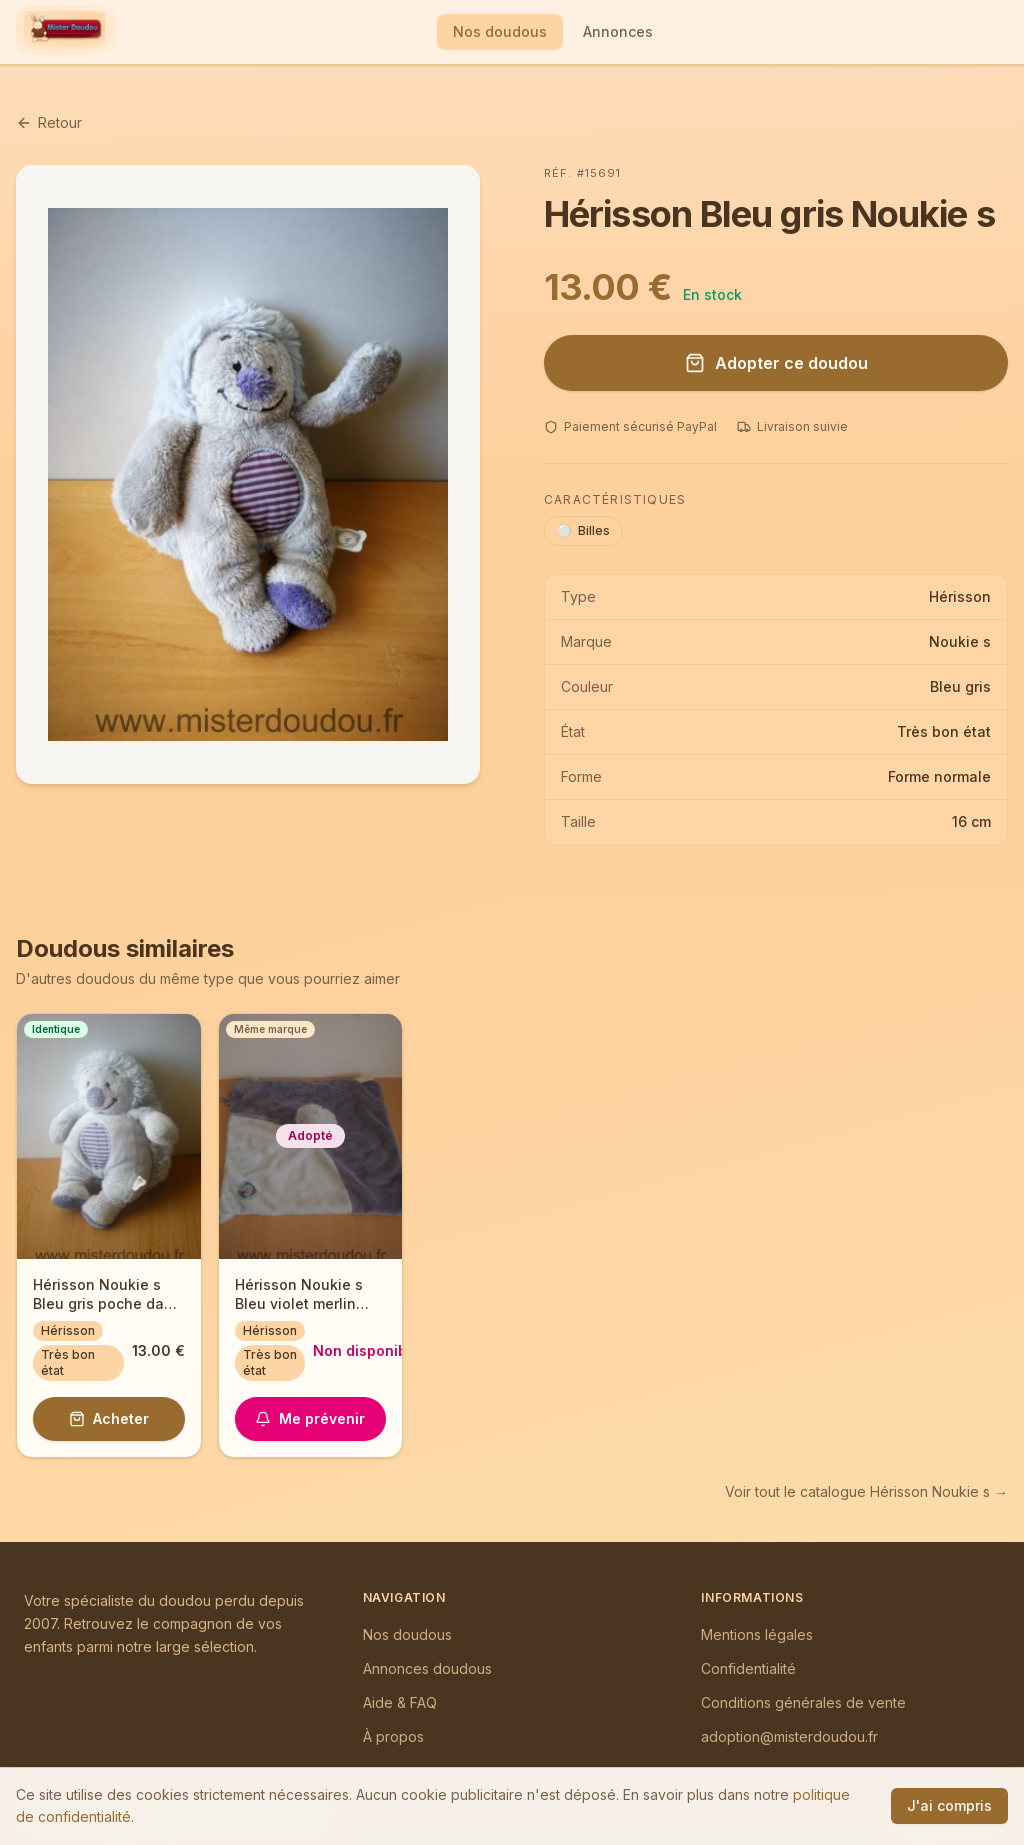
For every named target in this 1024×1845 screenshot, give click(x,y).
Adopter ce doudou (776, 363)
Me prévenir (310, 1418)
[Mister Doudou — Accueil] (64, 32)
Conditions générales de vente (803, 1702)
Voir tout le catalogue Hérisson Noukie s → (866, 1491)
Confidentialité (748, 1668)
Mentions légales (757, 1634)
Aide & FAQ (400, 1702)
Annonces (618, 31)
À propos (393, 1736)
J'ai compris (949, 1805)
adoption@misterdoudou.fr (789, 1736)
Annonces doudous (427, 1668)
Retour (49, 122)
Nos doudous (500, 31)
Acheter (109, 1418)
